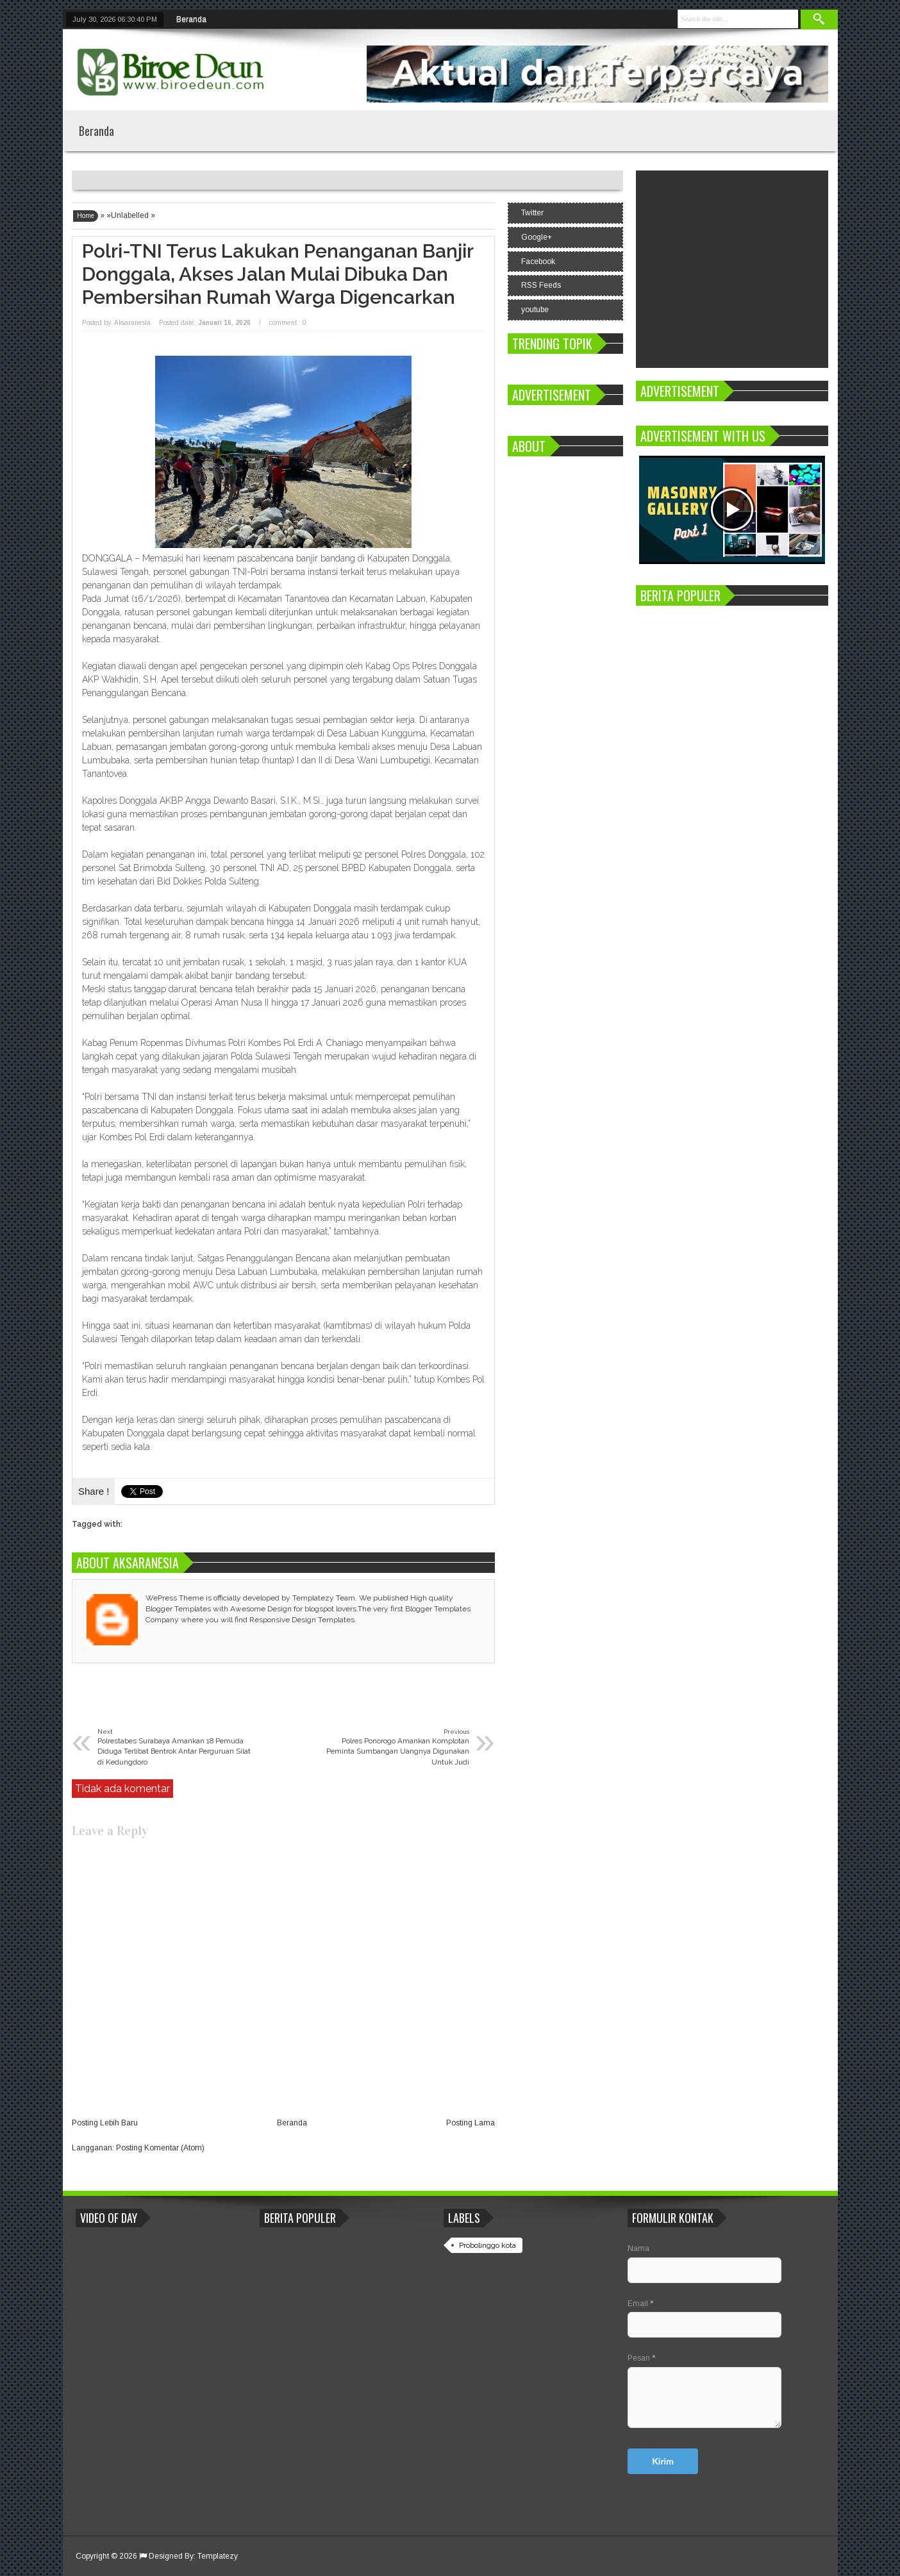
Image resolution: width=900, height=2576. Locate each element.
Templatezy (217, 2556)
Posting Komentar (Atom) (160, 2147)
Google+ (536, 237)
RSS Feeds (541, 285)
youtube (535, 309)
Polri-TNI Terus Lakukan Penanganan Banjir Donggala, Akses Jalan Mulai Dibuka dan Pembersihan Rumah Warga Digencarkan (277, 274)
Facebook (538, 261)
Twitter (532, 212)
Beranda (191, 19)
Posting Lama (470, 2122)
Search (819, 19)
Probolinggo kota (487, 2245)
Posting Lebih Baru (105, 2122)
